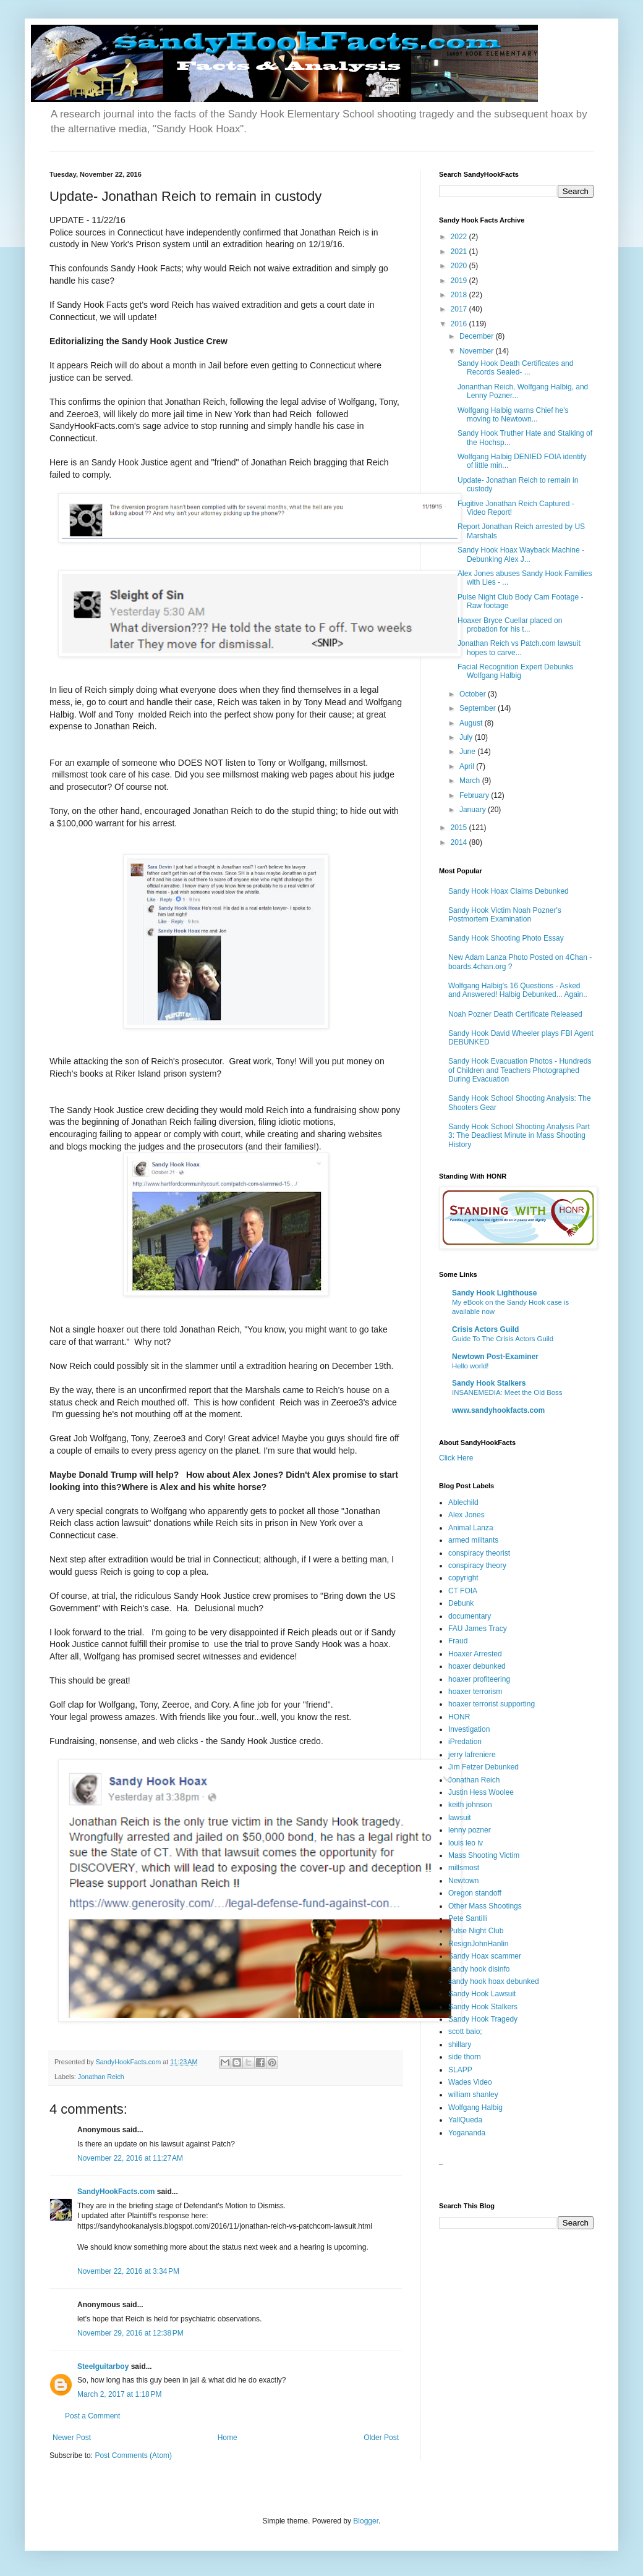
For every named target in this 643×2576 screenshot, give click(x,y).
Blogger (365, 2521)
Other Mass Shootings (485, 1906)
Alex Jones (466, 1514)
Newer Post (72, 2437)
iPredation (465, 1741)
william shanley (473, 2094)
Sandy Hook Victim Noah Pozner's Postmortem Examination (504, 914)
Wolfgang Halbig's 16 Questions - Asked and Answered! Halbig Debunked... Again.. (517, 990)
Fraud (457, 1641)
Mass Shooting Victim (483, 1855)
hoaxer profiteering (479, 1679)
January (473, 809)
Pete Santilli (467, 1918)
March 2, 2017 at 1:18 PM (119, 2394)
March (470, 780)
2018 (460, 294)
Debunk (461, 1603)
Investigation (469, 1729)
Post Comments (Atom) (133, 2455)
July (467, 737)
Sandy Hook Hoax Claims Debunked (508, 891)
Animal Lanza (470, 1527)
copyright (463, 1578)
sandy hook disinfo (478, 1969)
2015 (460, 827)
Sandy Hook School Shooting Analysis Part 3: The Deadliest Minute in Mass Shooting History (519, 1135)
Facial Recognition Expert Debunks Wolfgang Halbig (515, 671)
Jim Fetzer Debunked (483, 1767)
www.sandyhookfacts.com (498, 1410)
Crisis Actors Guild (485, 1329)
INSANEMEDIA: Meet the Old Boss (507, 1392)
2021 (460, 251)
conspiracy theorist (479, 1553)
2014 (460, 842)
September (478, 708)
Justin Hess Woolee (481, 1792)
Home (227, 2437)
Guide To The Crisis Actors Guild (502, 1338)
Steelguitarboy (103, 2366)
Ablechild (463, 1502)
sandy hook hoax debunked (493, 1981)
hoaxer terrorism (475, 1691)
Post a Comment (92, 2416)
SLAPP (460, 2069)
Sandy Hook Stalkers (489, 1383)
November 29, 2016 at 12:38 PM (130, 2333)
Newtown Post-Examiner (495, 1356)
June (468, 751)
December (477, 336)
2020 (460, 265)
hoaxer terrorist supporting (491, 1704)
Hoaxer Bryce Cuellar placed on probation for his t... (510, 624)
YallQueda (465, 2120)
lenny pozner (469, 1830)
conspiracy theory (477, 1565)
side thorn (464, 2057)
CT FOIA (462, 1591)
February (475, 795)
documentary (469, 1616)
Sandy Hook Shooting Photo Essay (506, 938)
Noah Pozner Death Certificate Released (515, 1014)
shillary (459, 2044)
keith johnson (470, 1804)
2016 (460, 324)
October (473, 694)
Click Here (456, 1458)
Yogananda (466, 2133)
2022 (460, 236)
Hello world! (470, 1366)
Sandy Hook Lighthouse (494, 1293)
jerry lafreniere (472, 1754)
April (467, 766)
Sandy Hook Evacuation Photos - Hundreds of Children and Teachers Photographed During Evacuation (519, 1070)
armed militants (473, 1540)
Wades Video (470, 2082)
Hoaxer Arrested (475, 1654)
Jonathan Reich (101, 2076)
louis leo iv (465, 1843)
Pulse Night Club (475, 1930)
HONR (459, 1717)
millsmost (463, 1867)
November (477, 351)
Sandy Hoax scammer (484, 1956)
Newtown (463, 1880)
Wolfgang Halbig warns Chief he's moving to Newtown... (513, 414)
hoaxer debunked (477, 1666)
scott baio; (465, 2031)
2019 (460, 280)
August (472, 723)
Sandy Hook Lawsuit (482, 1993)
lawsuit (459, 1817)
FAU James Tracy (477, 1628)
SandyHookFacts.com (116, 2191)
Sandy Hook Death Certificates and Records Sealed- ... (515, 367)
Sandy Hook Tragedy (482, 2019)
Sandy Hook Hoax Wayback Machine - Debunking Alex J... (521, 554)
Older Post (381, 2437)
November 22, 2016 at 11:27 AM (130, 2158)
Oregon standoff (474, 1893)
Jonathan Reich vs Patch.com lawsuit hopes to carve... (519, 647)
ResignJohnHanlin (478, 1943)
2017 (460, 309)
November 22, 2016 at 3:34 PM (128, 2271)
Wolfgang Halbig (475, 2107)
